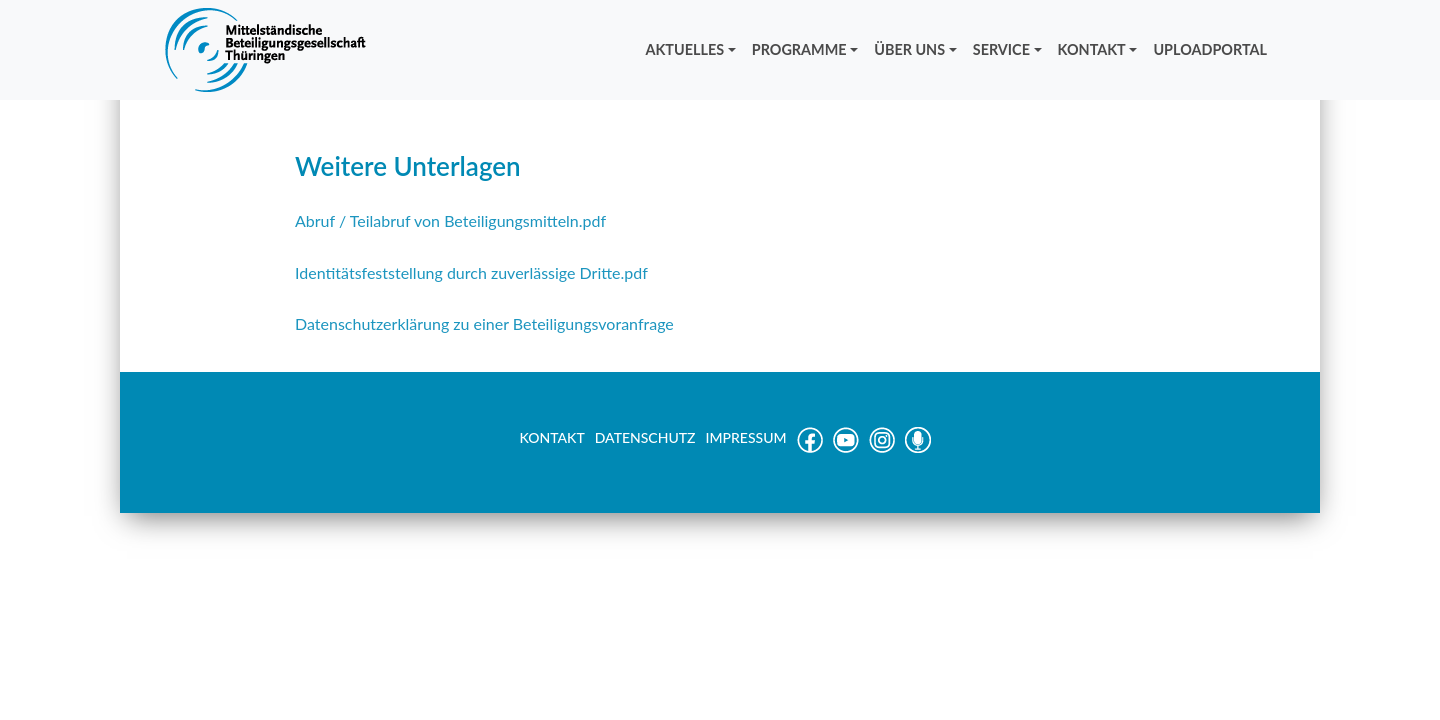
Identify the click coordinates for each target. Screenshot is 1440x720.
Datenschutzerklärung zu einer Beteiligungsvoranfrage (484, 323)
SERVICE (1001, 49)
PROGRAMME (799, 49)
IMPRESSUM (746, 437)
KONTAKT (1092, 49)
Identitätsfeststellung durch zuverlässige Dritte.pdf (471, 272)
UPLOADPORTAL (1210, 49)
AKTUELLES (685, 49)
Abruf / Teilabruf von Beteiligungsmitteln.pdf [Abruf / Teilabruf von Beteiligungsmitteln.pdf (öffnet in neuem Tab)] (450, 220)
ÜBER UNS (909, 49)
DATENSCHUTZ (645, 437)
